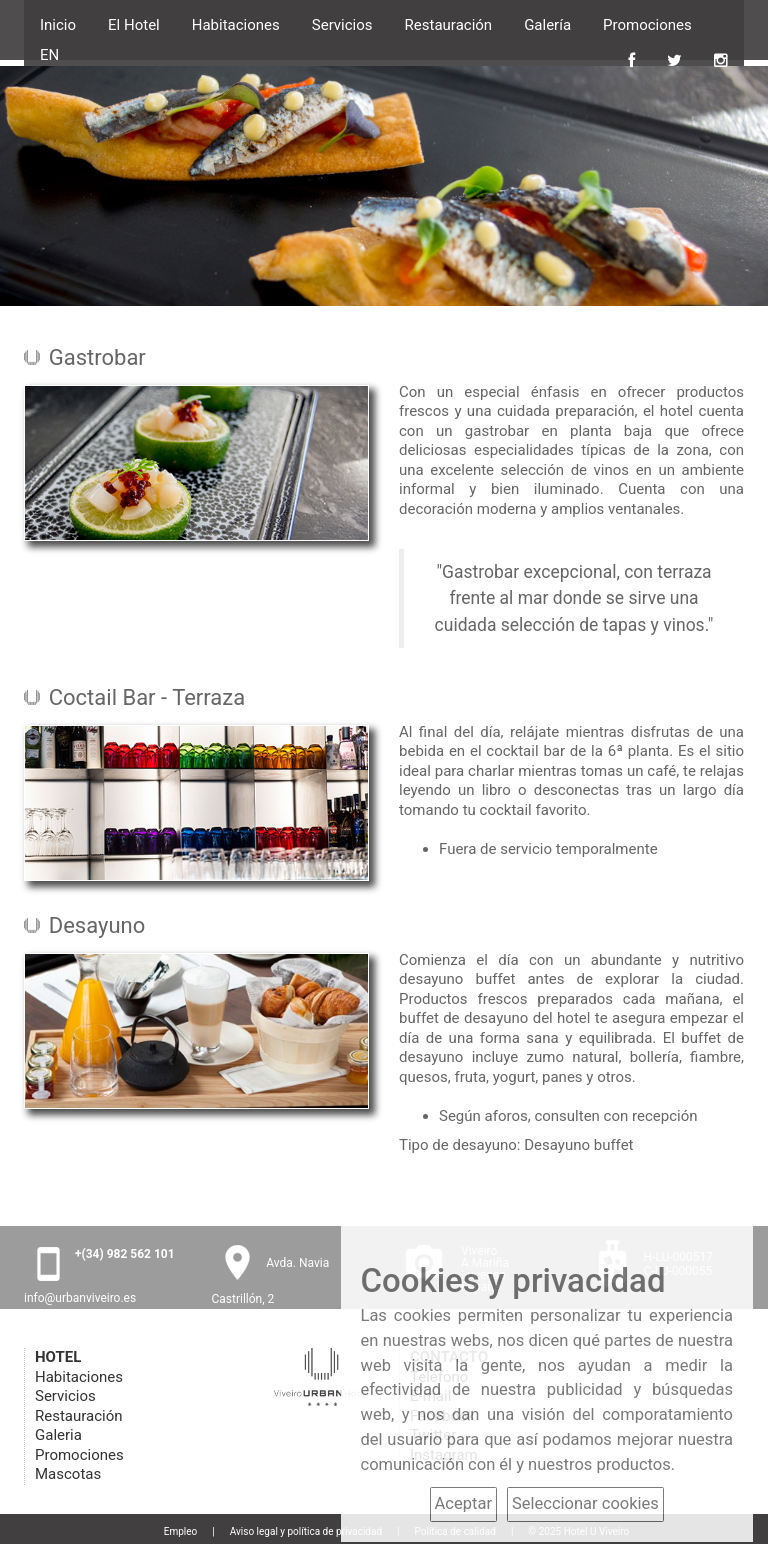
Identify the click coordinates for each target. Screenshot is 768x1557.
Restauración (449, 23)
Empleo (181, 1531)
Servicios (342, 23)
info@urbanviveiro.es (80, 1298)
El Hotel (134, 23)
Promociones (647, 23)
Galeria (58, 1435)
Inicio (58, 23)
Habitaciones (236, 23)
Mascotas (68, 1474)
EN (49, 55)
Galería (547, 23)
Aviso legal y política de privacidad (306, 1531)
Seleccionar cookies (585, 1503)
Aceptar (463, 1503)
